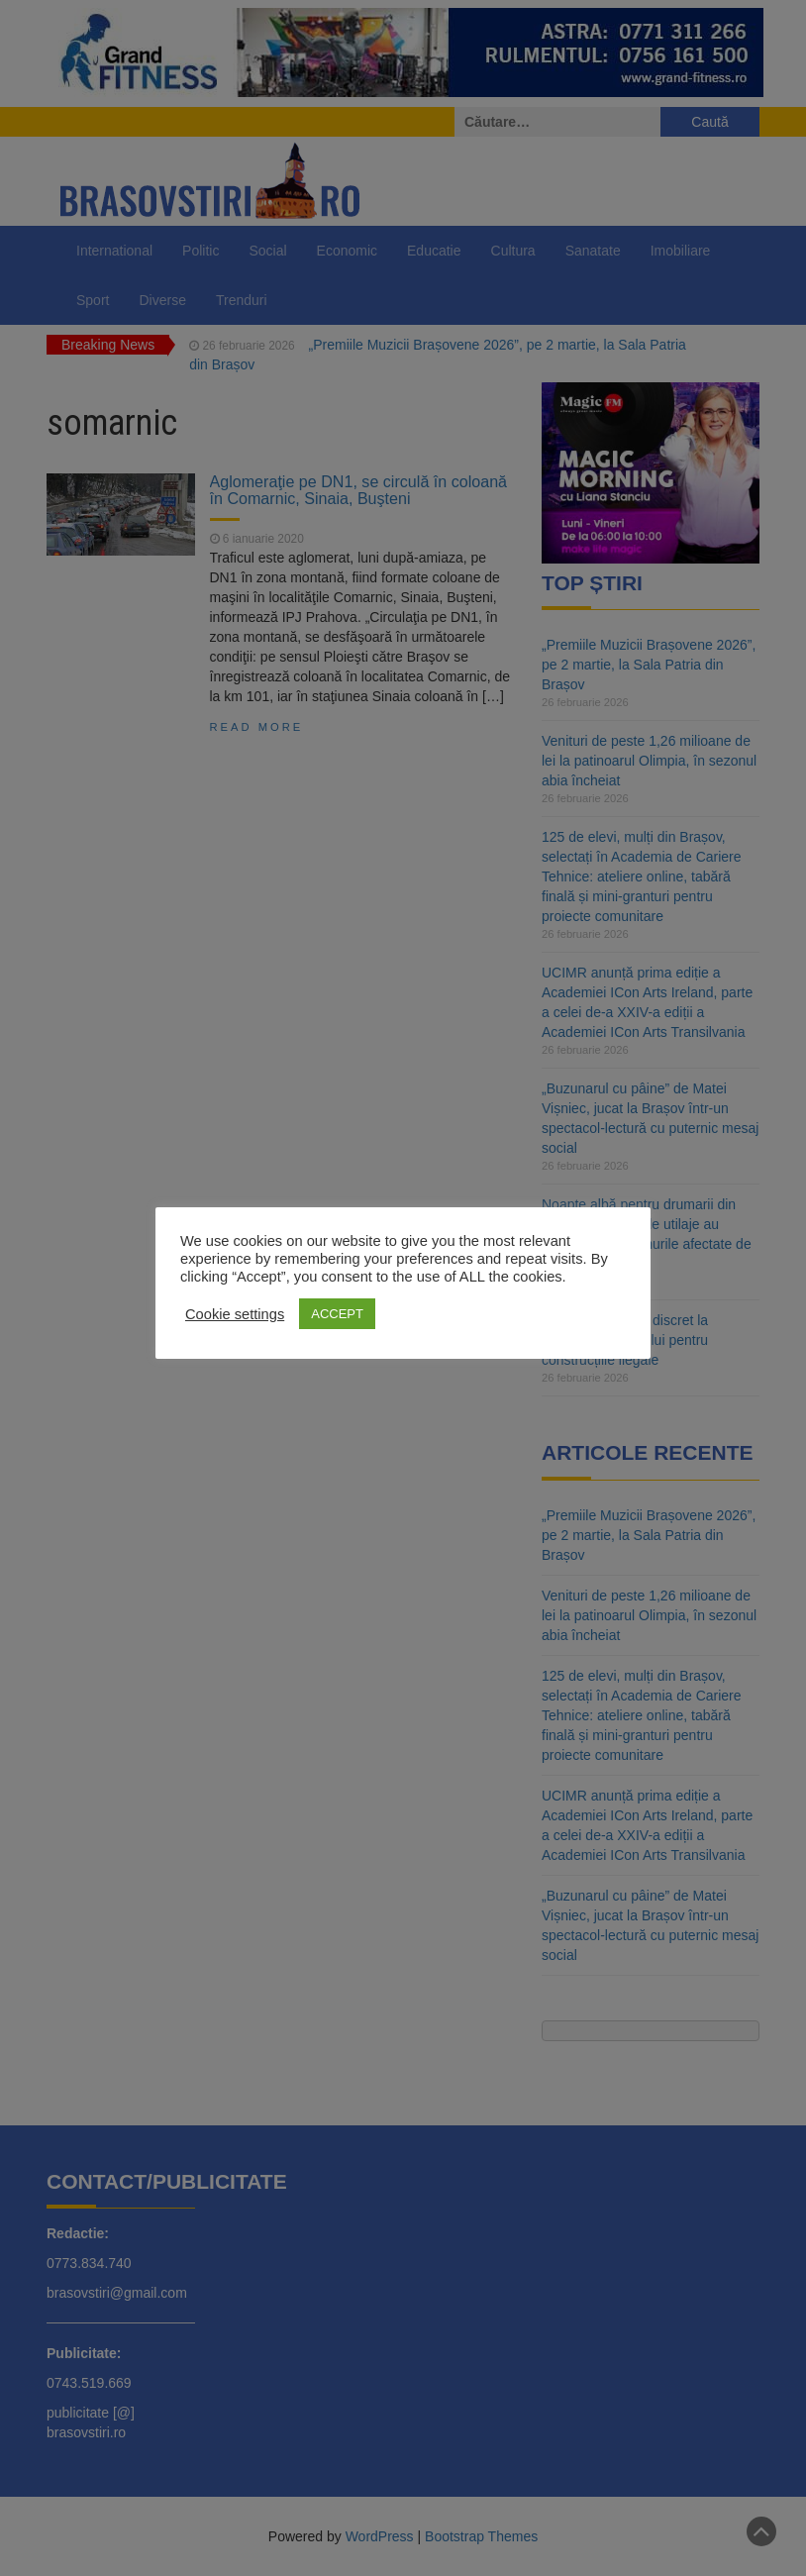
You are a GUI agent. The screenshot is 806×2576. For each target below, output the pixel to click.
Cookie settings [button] (234, 1314)
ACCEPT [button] (337, 1313)
